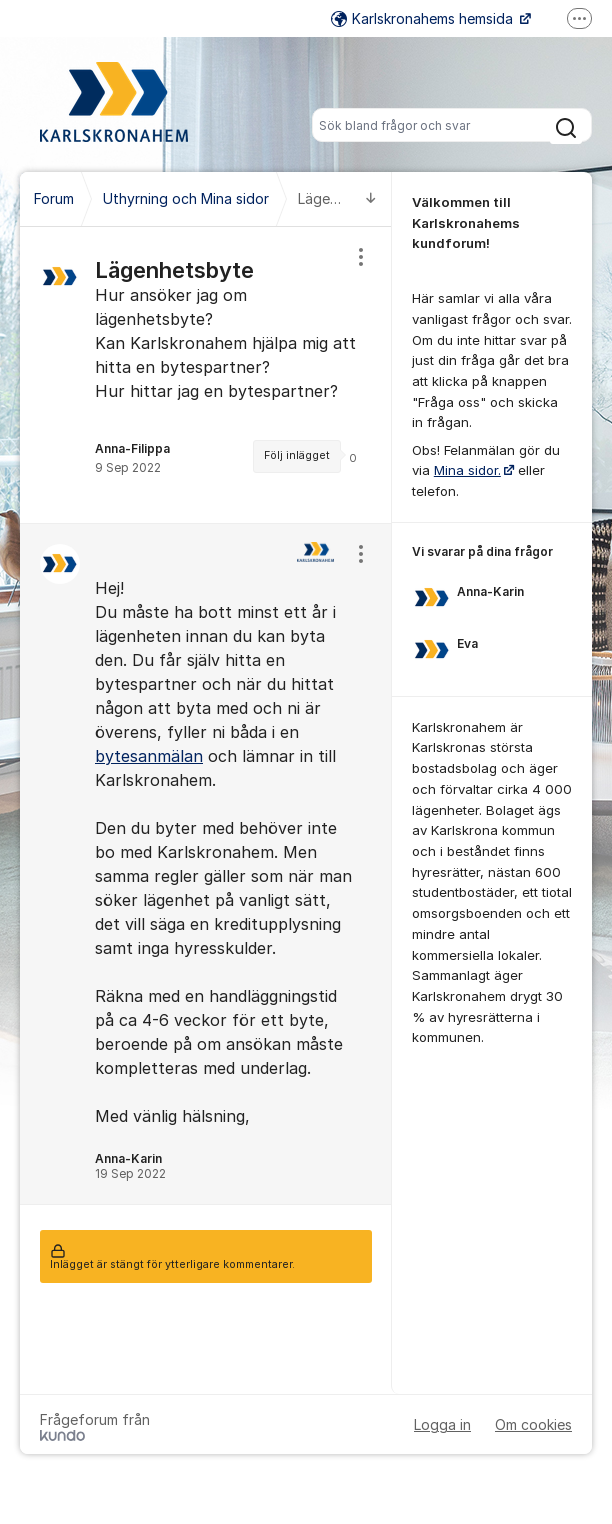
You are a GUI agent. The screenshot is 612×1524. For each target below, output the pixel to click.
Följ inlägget (297, 455)
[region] (206, 375)
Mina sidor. (467, 470)
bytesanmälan (149, 756)
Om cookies (533, 1424)
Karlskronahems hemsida (424, 18)
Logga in (442, 1424)
